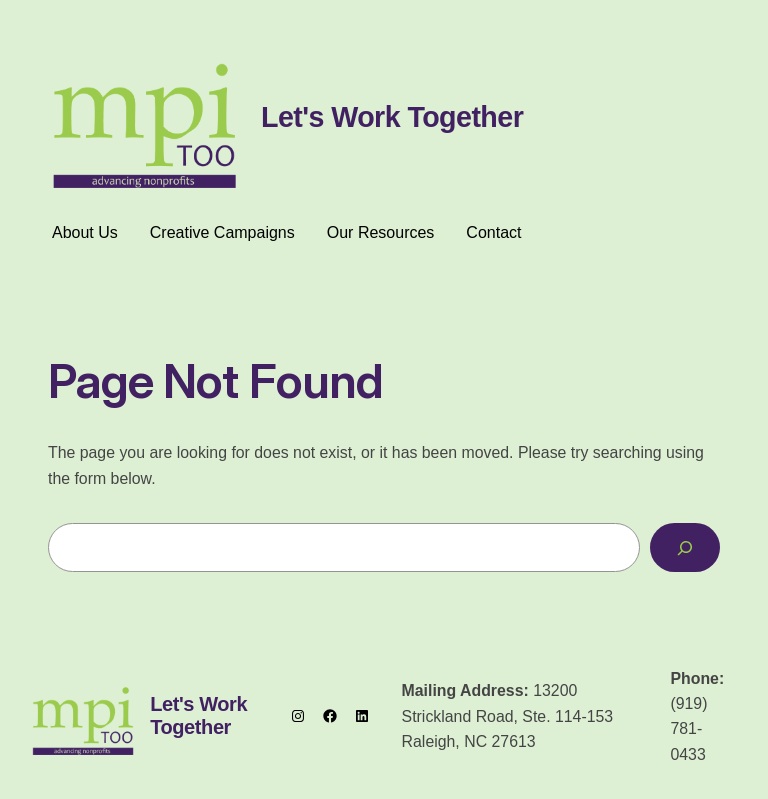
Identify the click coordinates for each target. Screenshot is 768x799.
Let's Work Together (392, 117)
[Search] (685, 547)
